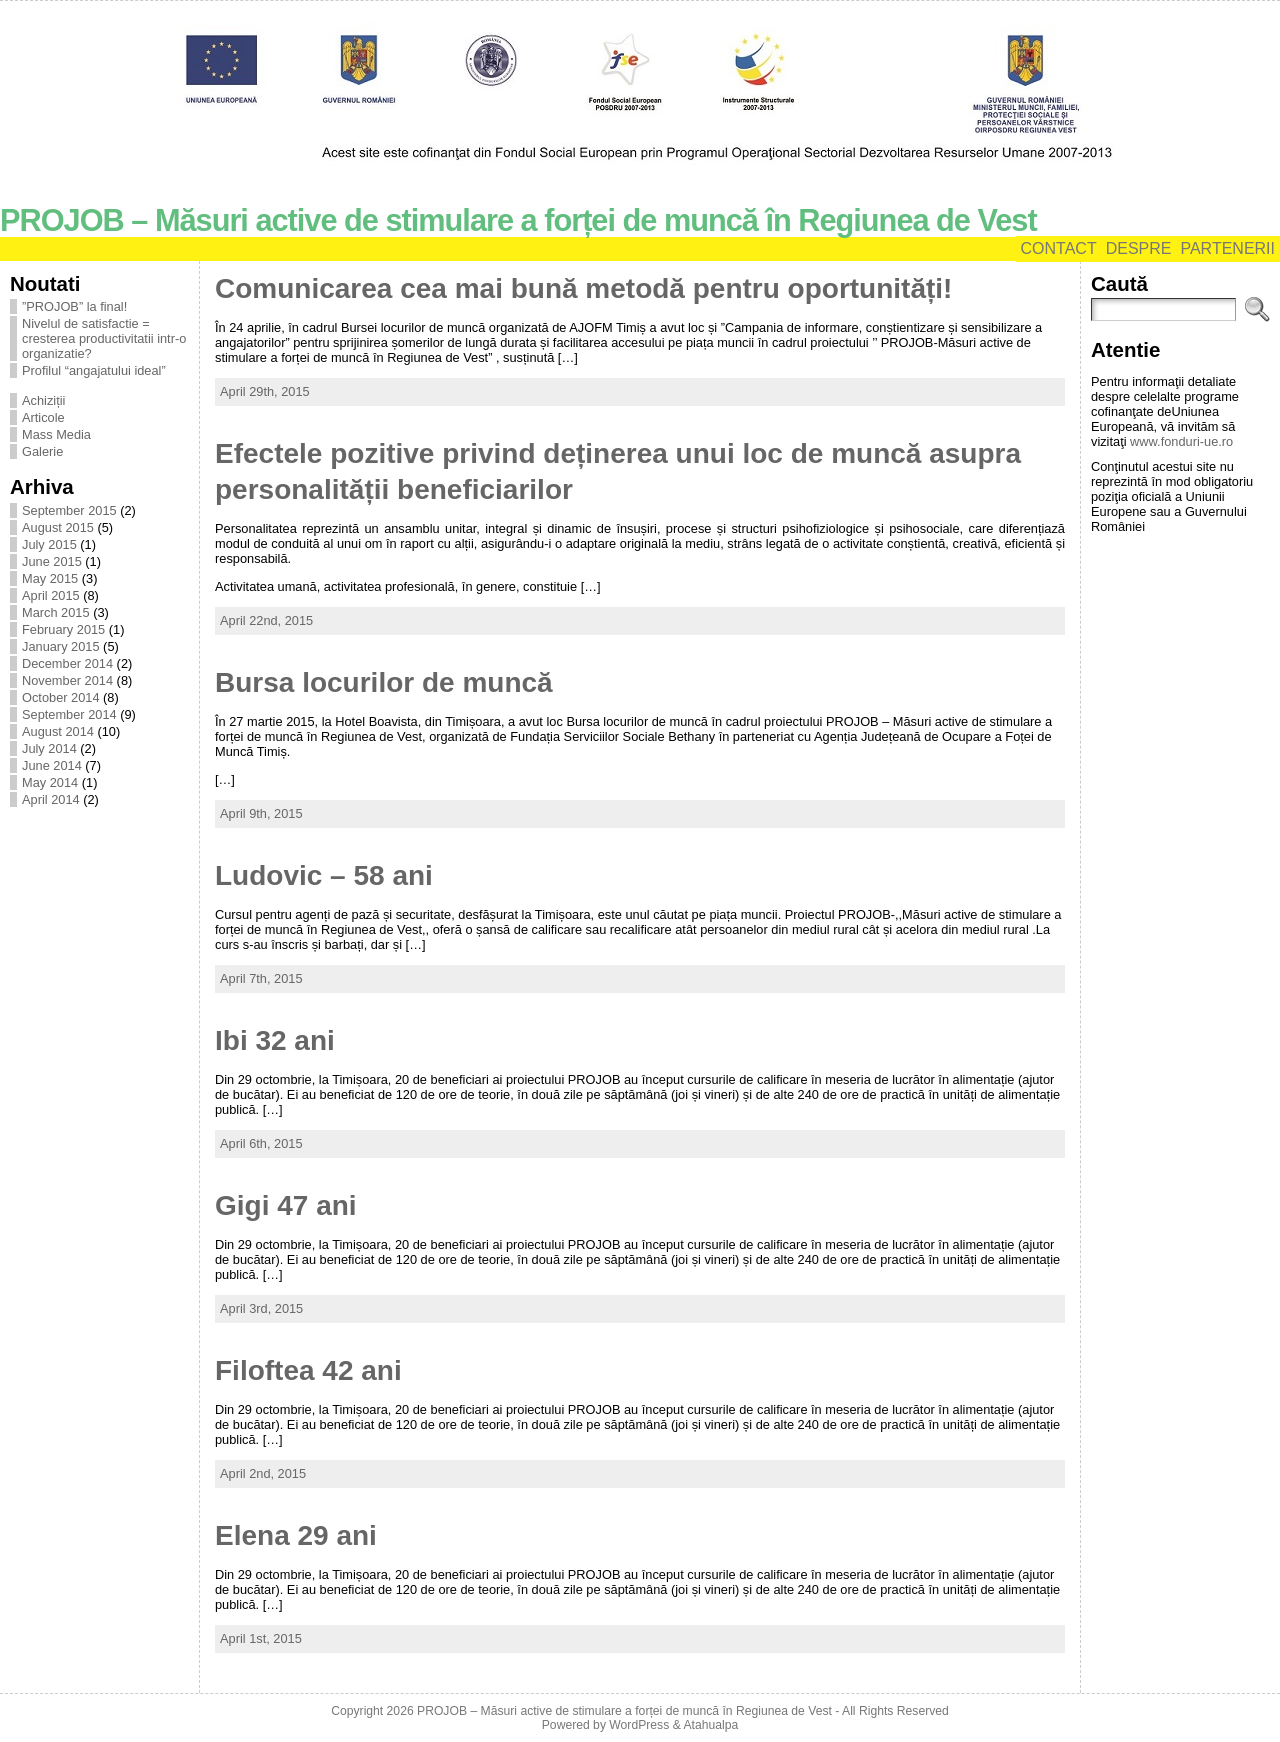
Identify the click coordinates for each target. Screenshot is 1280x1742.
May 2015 (50, 578)
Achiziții (43, 400)
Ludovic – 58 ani (324, 875)
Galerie (42, 451)
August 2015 (58, 527)
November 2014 (67, 680)
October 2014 (61, 697)
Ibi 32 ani (275, 1040)
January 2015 (61, 646)
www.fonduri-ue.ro (1181, 441)
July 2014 (49, 748)
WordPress (639, 1725)
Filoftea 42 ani (308, 1370)
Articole (43, 417)
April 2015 (51, 595)
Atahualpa (710, 1725)
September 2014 (69, 714)
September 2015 (69, 510)
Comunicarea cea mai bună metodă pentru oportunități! (583, 288)
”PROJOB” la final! (74, 306)
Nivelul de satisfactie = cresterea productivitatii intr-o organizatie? (104, 338)
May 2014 (50, 782)
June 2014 (52, 765)
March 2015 (56, 612)
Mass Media (56, 434)
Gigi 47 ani (286, 1205)
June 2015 (52, 561)
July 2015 (49, 544)
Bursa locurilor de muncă (384, 682)
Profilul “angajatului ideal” (94, 370)
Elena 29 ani (296, 1535)
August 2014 (58, 731)
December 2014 (67, 663)
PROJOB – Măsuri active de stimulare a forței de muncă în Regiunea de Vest (518, 220)
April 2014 (51, 799)
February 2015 (63, 629)
